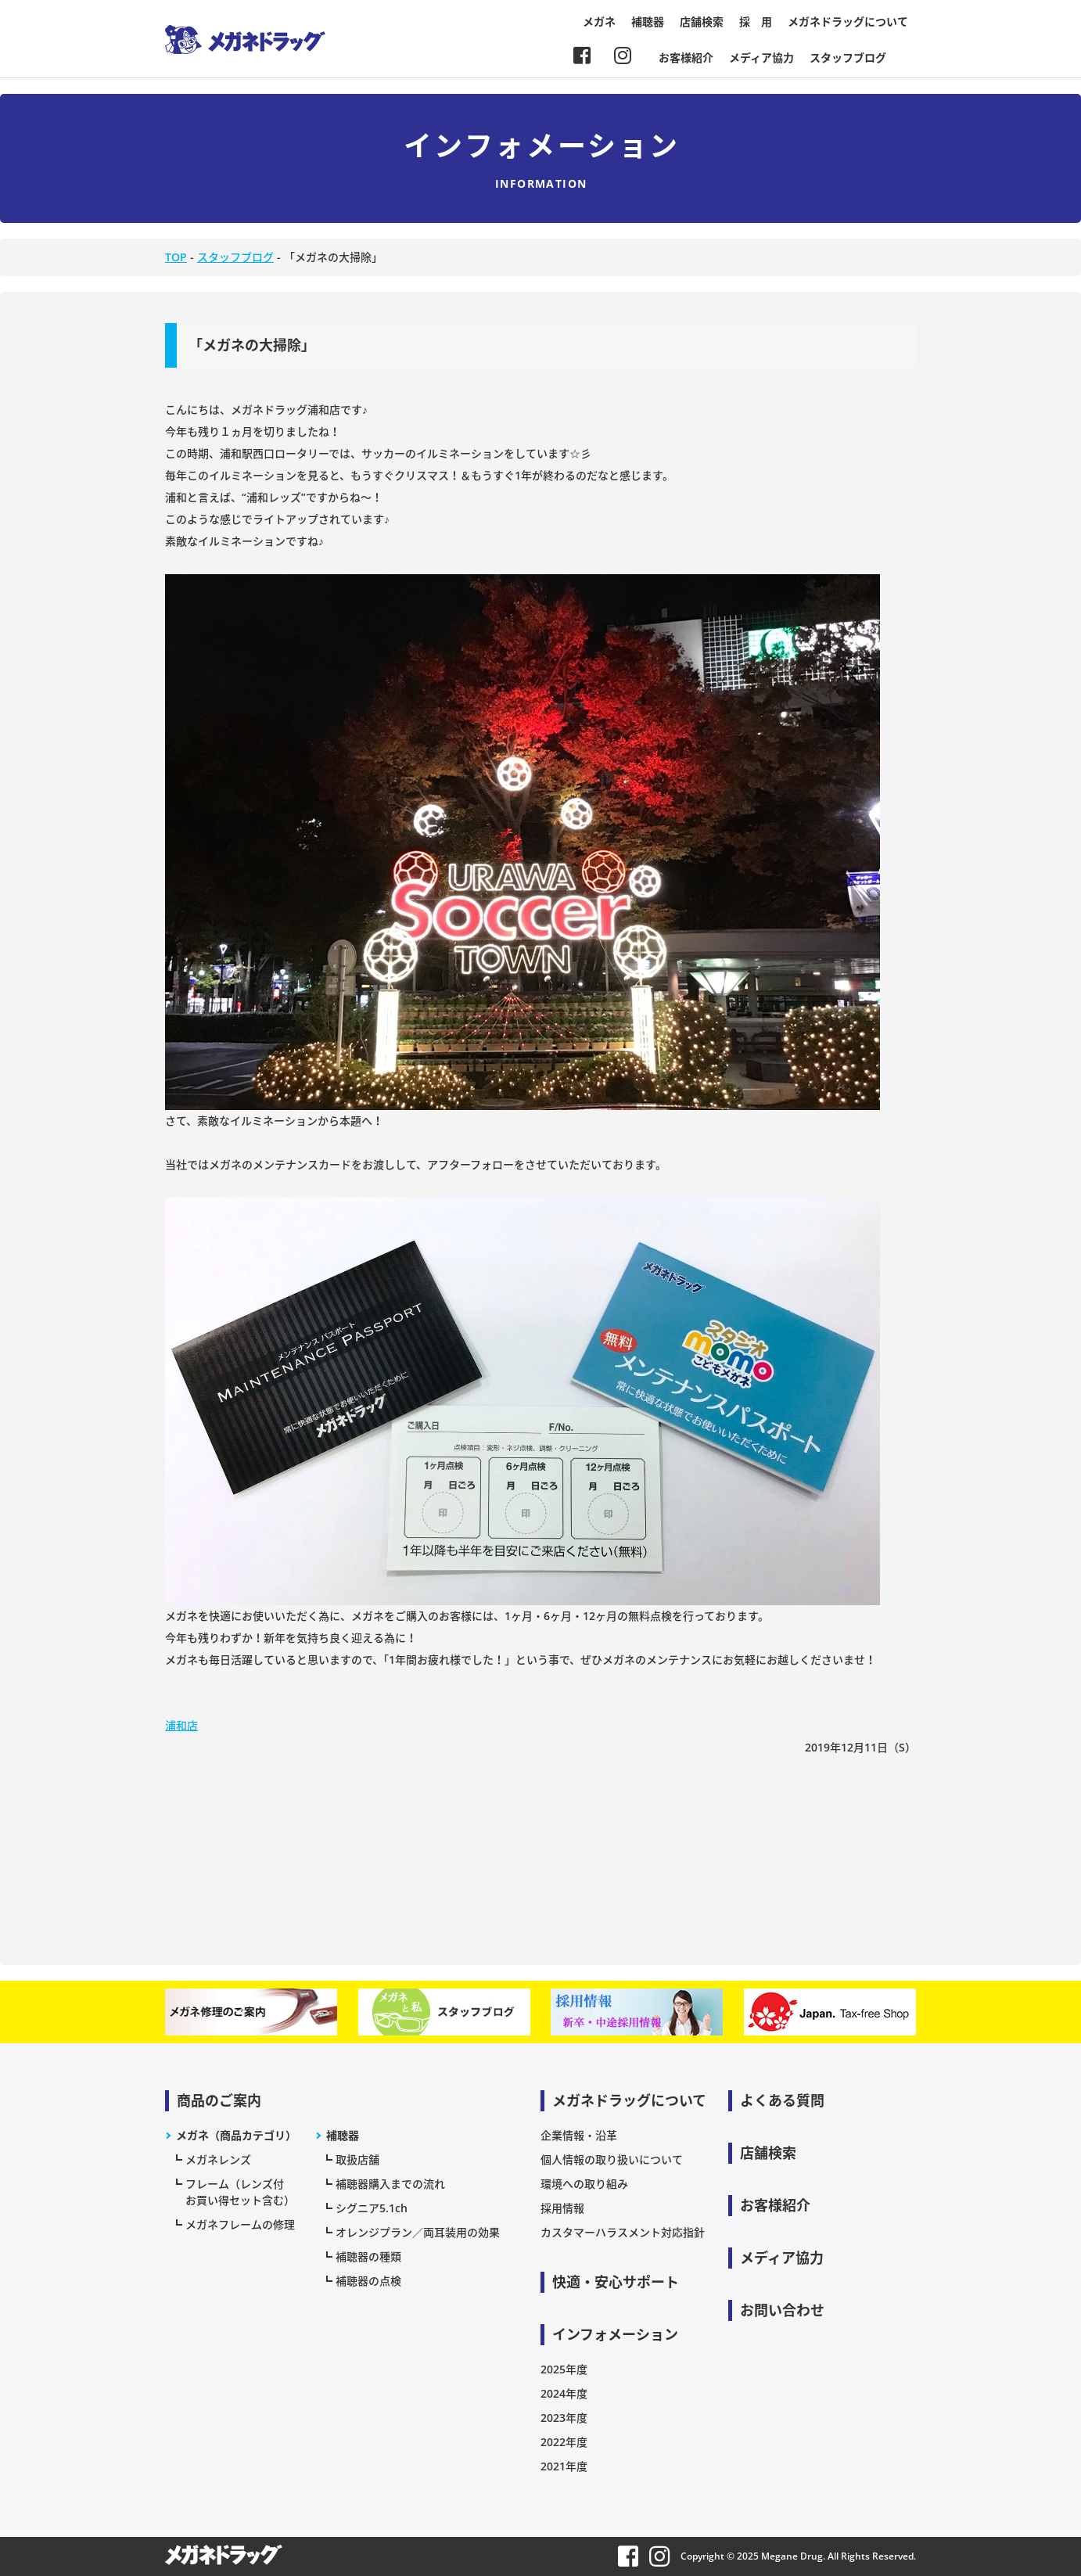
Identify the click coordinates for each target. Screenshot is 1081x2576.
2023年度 (563, 2417)
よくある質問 (782, 2100)
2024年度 (563, 2393)
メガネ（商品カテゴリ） (236, 2135)
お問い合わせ (782, 2310)
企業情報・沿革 (578, 2135)
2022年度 (563, 2441)
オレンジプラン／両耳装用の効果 (418, 2232)
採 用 (755, 21)
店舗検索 (702, 21)
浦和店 (181, 1725)
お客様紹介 (686, 57)
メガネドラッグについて (848, 21)
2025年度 (563, 2369)
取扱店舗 (357, 2159)
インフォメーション (615, 2334)
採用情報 (562, 2208)
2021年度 (563, 2466)
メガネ (599, 21)
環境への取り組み (584, 2183)
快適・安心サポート (615, 2281)
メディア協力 (761, 57)
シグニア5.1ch (372, 2208)
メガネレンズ (218, 2159)
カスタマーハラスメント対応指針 (622, 2232)
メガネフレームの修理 (240, 2224)
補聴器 (647, 21)
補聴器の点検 (368, 2280)
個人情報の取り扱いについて (611, 2159)
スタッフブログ (848, 57)
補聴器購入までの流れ (390, 2183)
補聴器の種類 (368, 2256)
